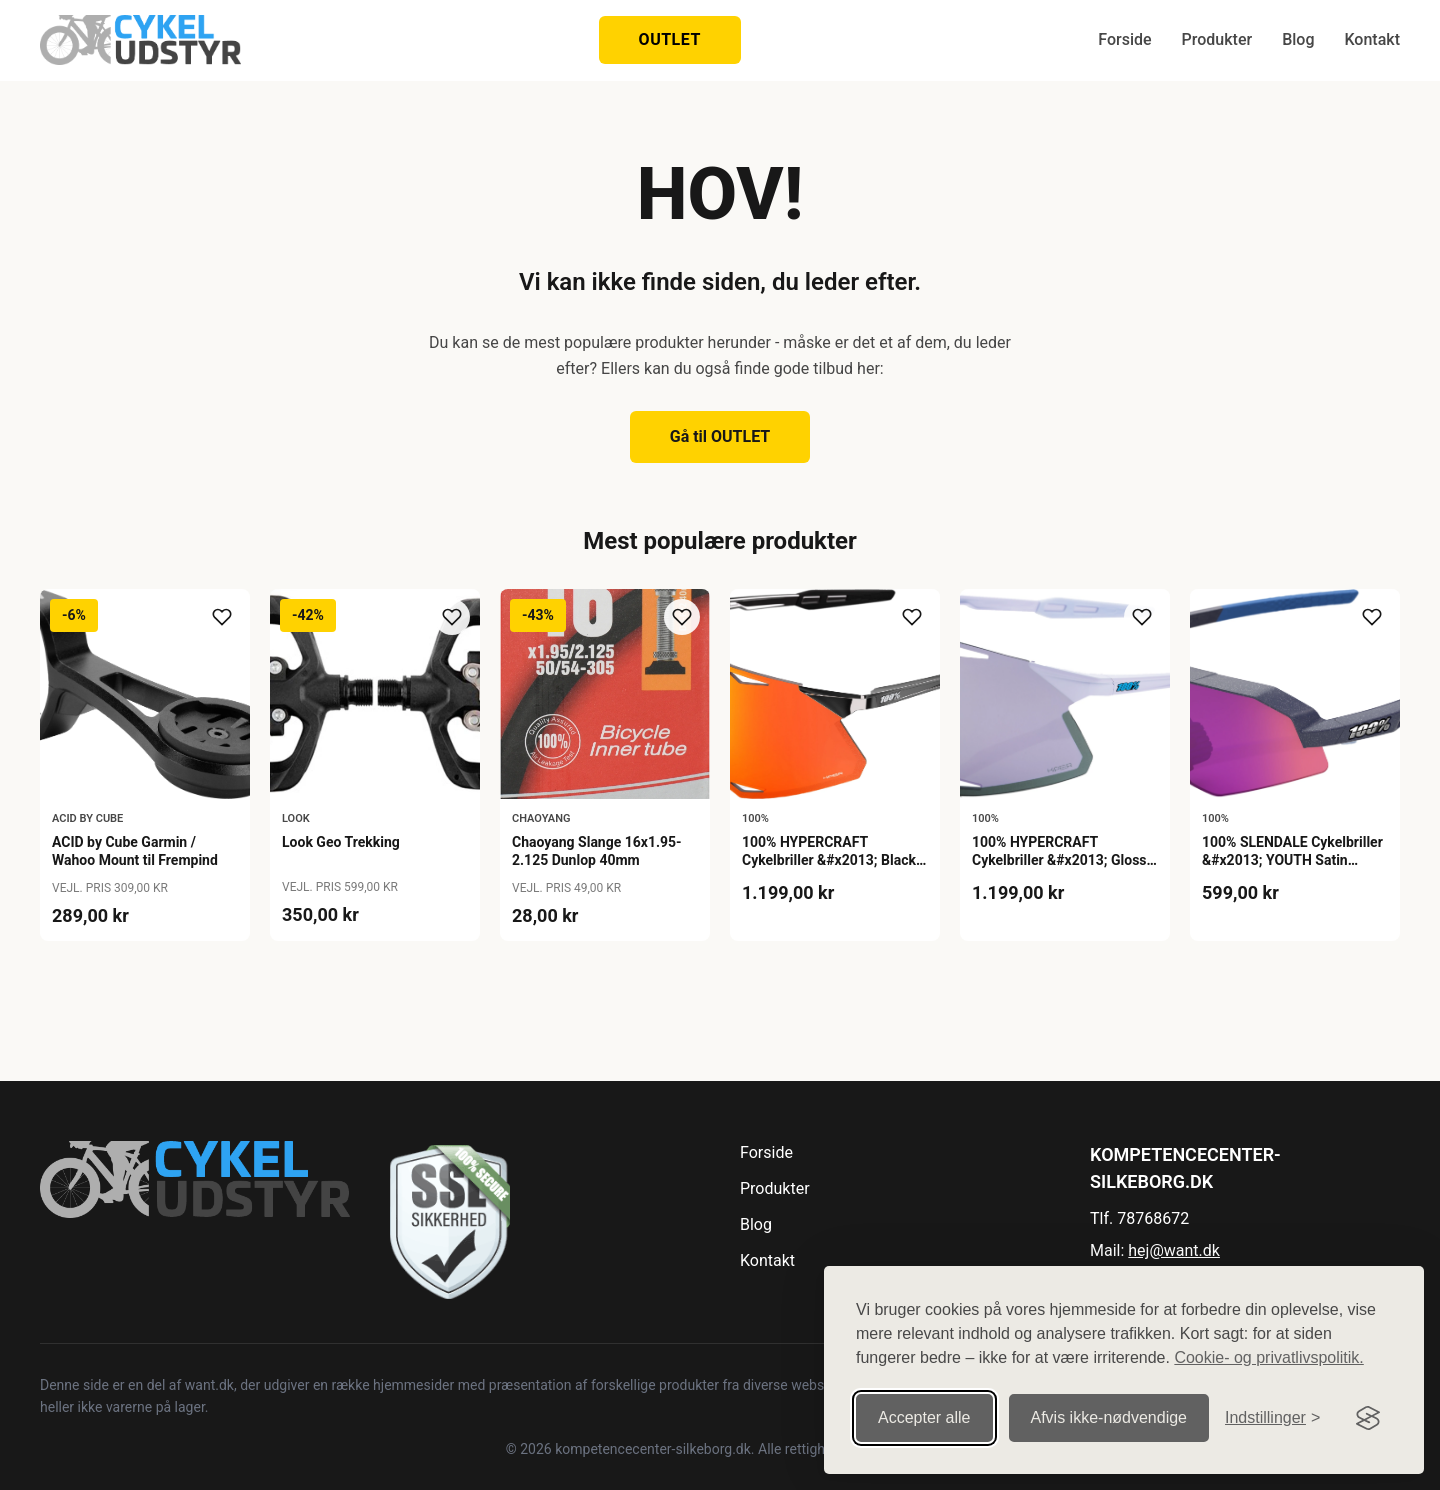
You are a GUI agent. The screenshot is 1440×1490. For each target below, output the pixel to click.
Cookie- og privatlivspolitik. (1268, 1344)
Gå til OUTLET (720, 436)
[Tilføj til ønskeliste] (222, 617)
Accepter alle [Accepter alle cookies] (924, 1404)
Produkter (1217, 39)
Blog (1298, 39)
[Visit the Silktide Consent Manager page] (1368, 1405)
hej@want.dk (1174, 1250)
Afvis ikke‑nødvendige (1109, 1404)
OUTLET (670, 39)
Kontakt (1372, 39)
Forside (1124, 39)
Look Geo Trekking (341, 842)
